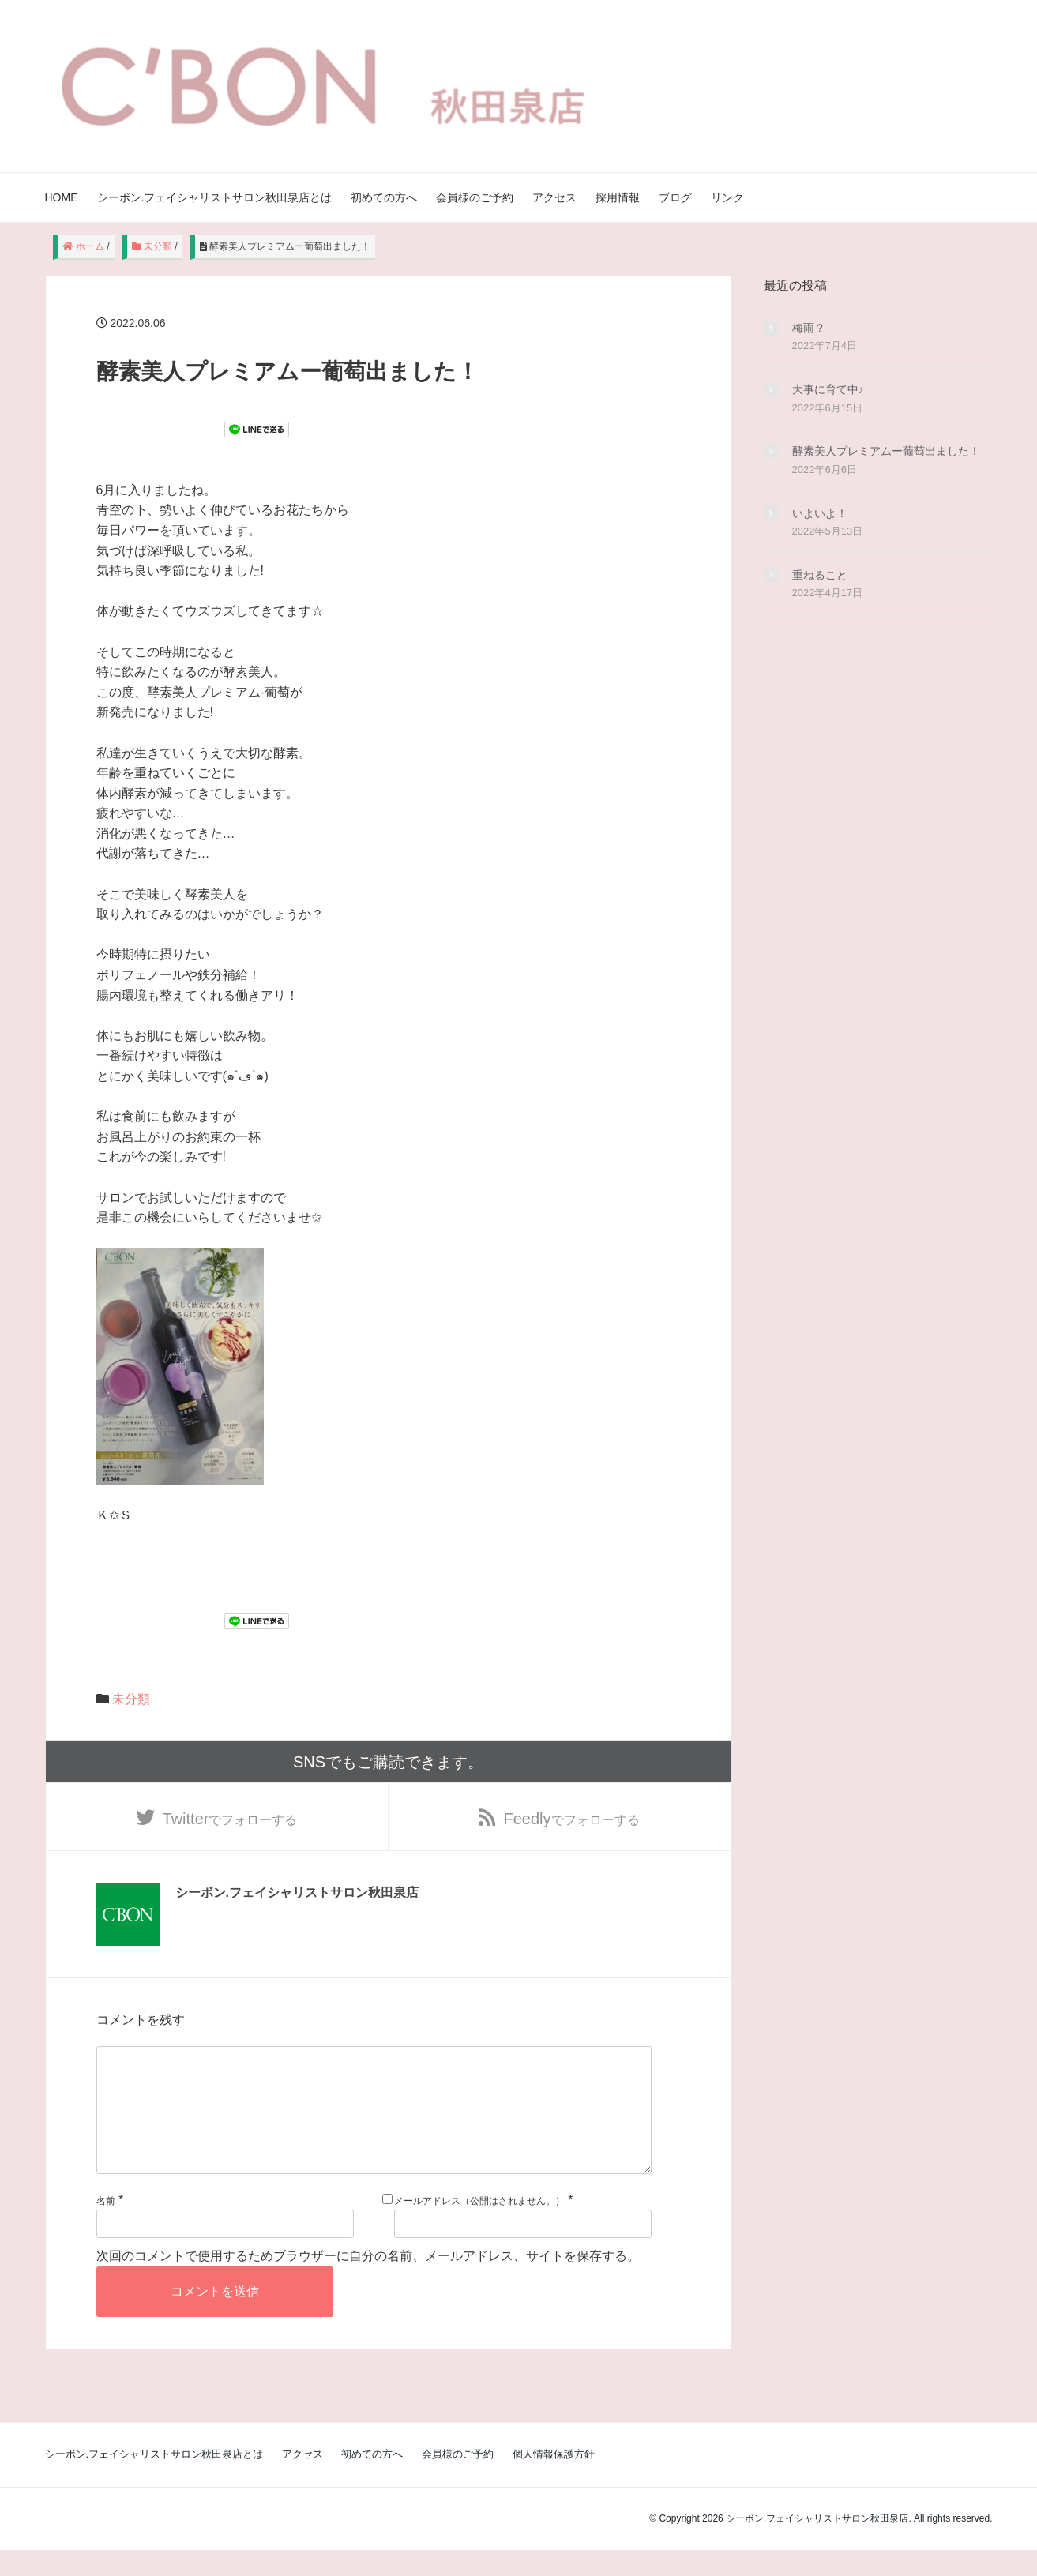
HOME (61, 197)
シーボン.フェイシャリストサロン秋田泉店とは (215, 197)
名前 (105, 2226)
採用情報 (618, 197)
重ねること (819, 575)
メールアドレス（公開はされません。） (479, 2226)
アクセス (554, 197)
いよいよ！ (819, 513)
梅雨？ (808, 327)
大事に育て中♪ (828, 389)
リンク (727, 197)
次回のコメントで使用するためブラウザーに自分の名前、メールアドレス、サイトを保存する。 (368, 2282)
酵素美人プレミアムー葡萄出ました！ (886, 451)
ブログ (675, 197)
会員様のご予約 (474, 197)
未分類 (131, 1699)
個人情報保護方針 (554, 2480)
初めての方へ (384, 197)
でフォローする (230, 1818)
